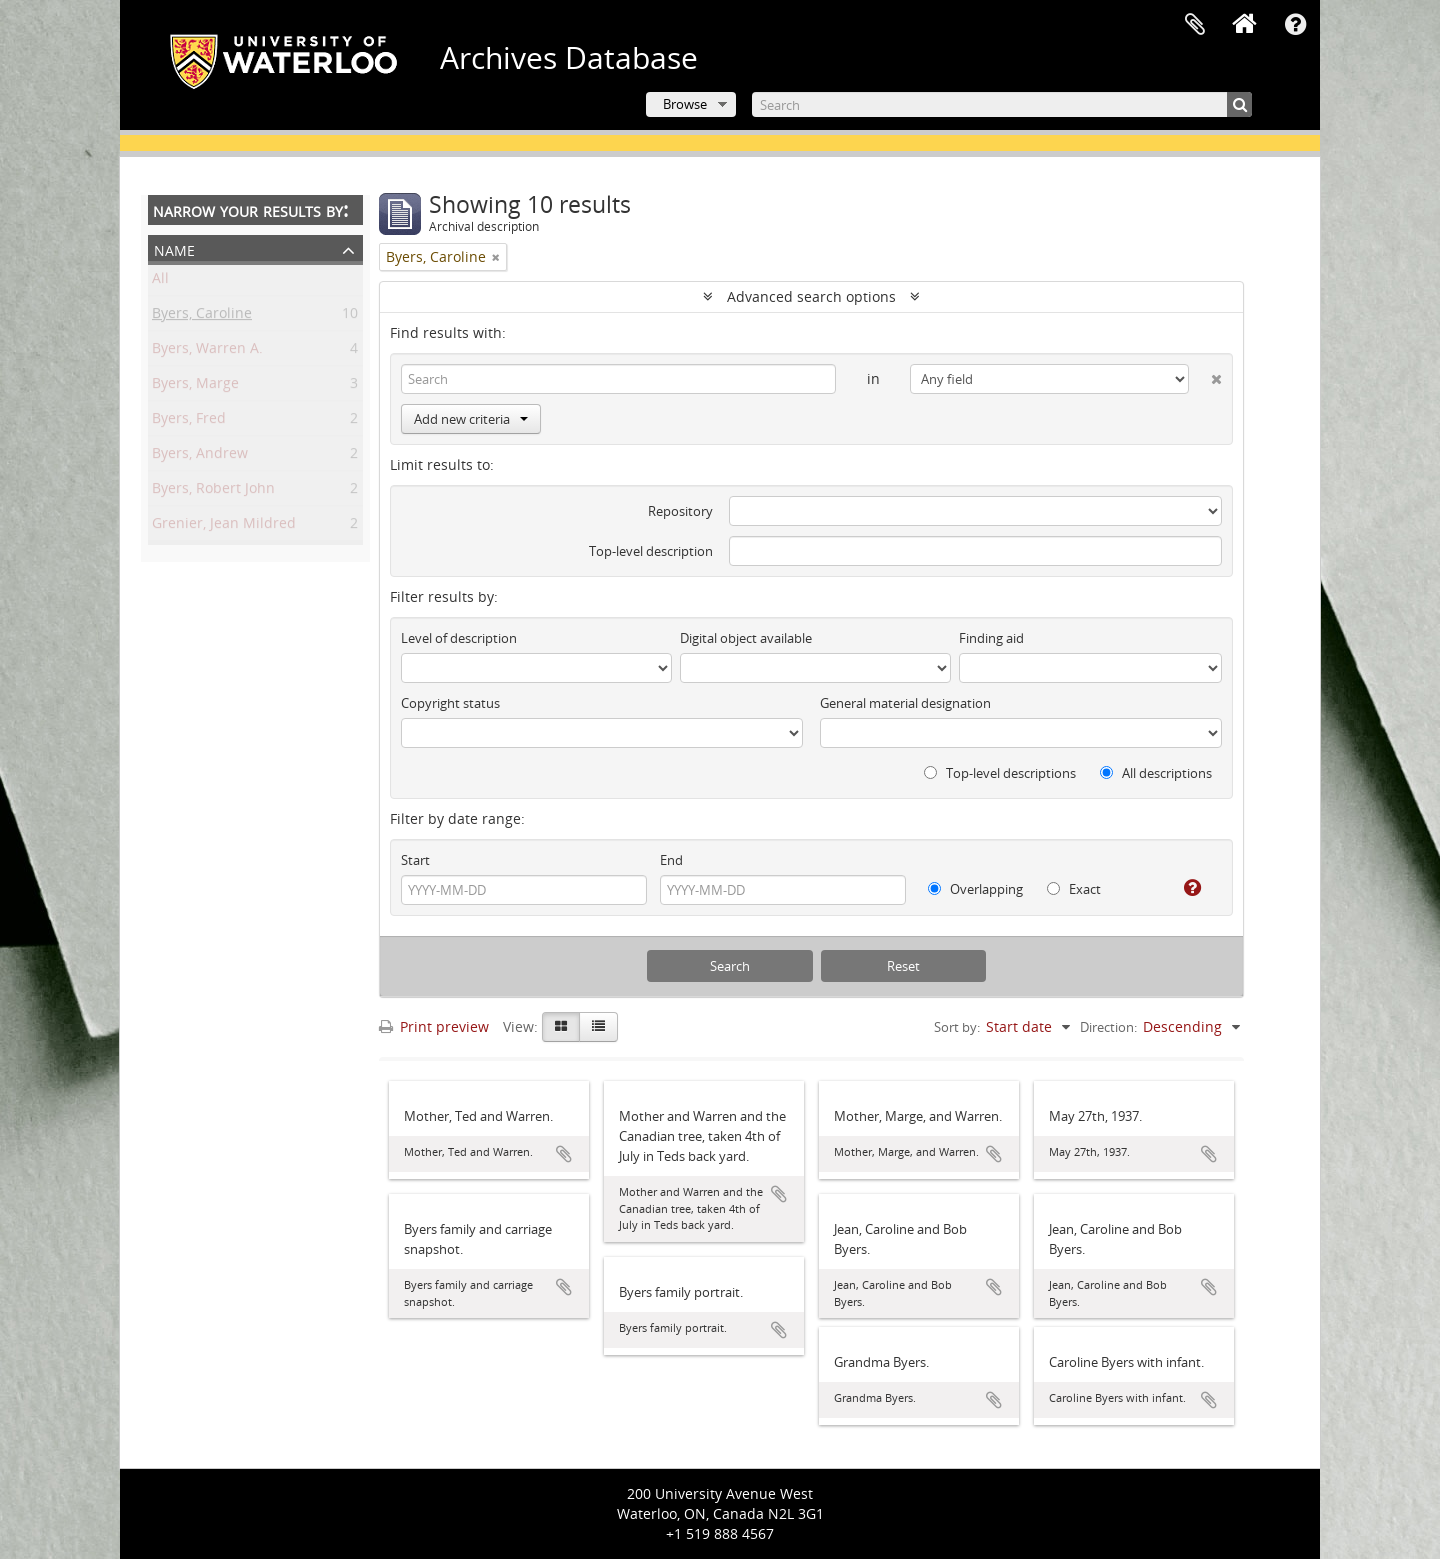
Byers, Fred (189, 421)
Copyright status (450, 703)
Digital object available (746, 638)
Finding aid (991, 638)
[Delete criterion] (1205, 375)
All (160, 281)
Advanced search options (811, 296)
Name (174, 248)
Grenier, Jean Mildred (224, 526)
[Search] (1002, 104)
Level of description (459, 638)
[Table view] (598, 1027)
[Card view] (561, 1027)
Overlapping (975, 889)
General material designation (905, 703)
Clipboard (1195, 25)
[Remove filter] (496, 257)
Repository (680, 511)
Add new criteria (471, 419)
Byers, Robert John (213, 491)
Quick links (1295, 25)
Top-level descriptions (1000, 773)
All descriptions (1156, 773)
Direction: (1108, 1027)
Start (415, 860)
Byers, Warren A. (207, 351)
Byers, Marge (195, 386)
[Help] (1184, 888)
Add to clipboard (564, 1154)
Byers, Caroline (202, 316)
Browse (685, 104)
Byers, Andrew (200, 456)
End (671, 860)
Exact (1074, 889)
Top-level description (651, 551)
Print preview (434, 1026)
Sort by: (957, 1027)
